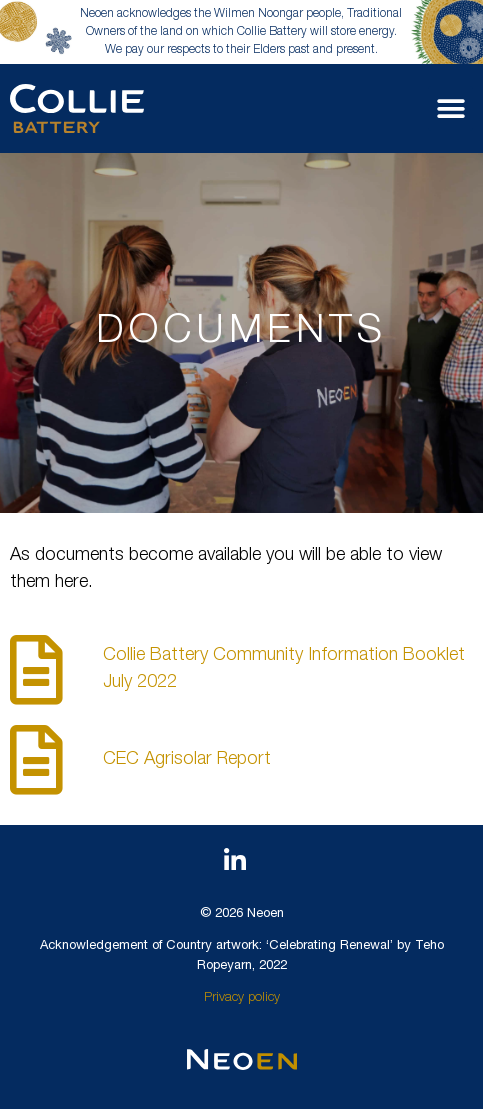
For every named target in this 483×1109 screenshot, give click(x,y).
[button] (450, 108)
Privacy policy (242, 998)
